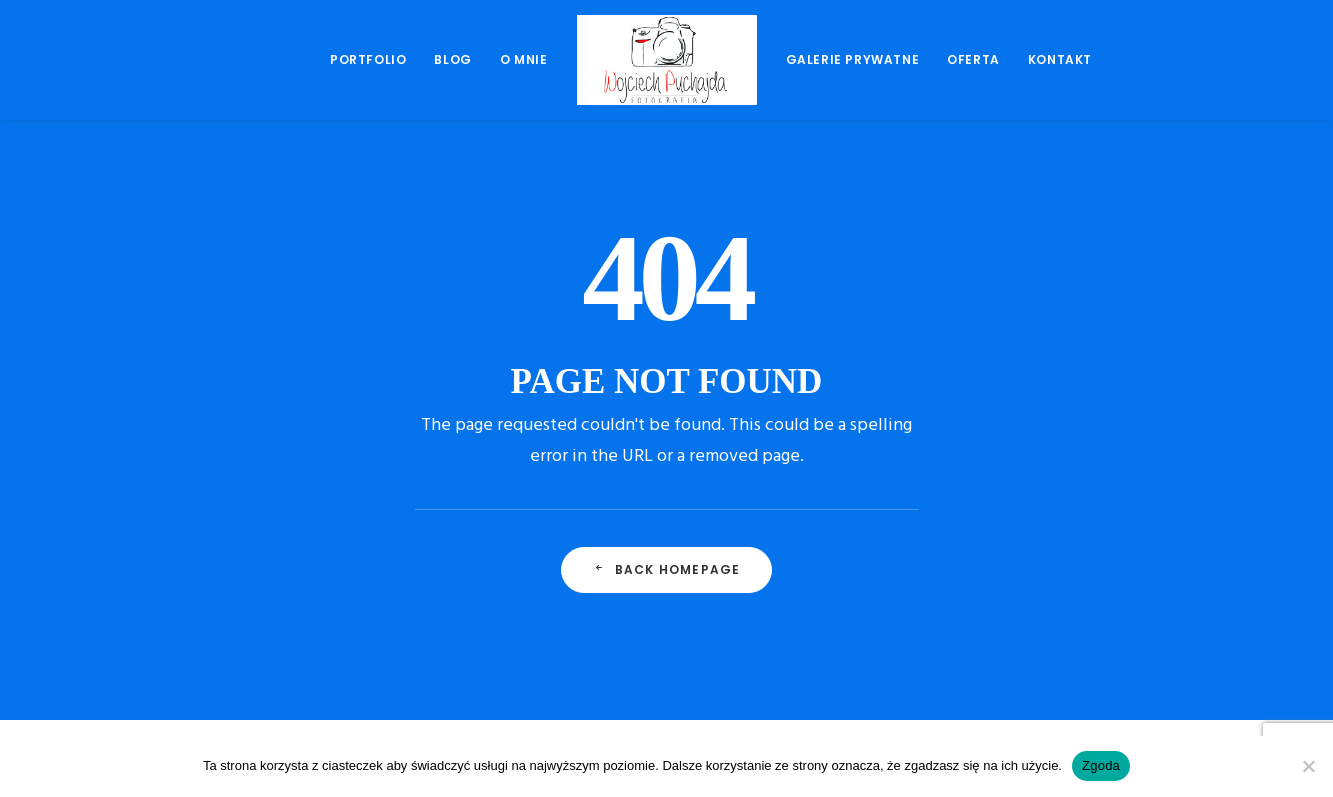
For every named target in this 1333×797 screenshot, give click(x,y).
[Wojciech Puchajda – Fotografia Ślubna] (667, 60)
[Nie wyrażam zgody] (1308, 766)
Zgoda (1101, 765)
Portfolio (368, 59)
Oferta (973, 59)
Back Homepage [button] (667, 569)
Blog (452, 59)
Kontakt (1060, 59)
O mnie (524, 59)
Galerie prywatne (853, 59)
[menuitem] (368, 60)
